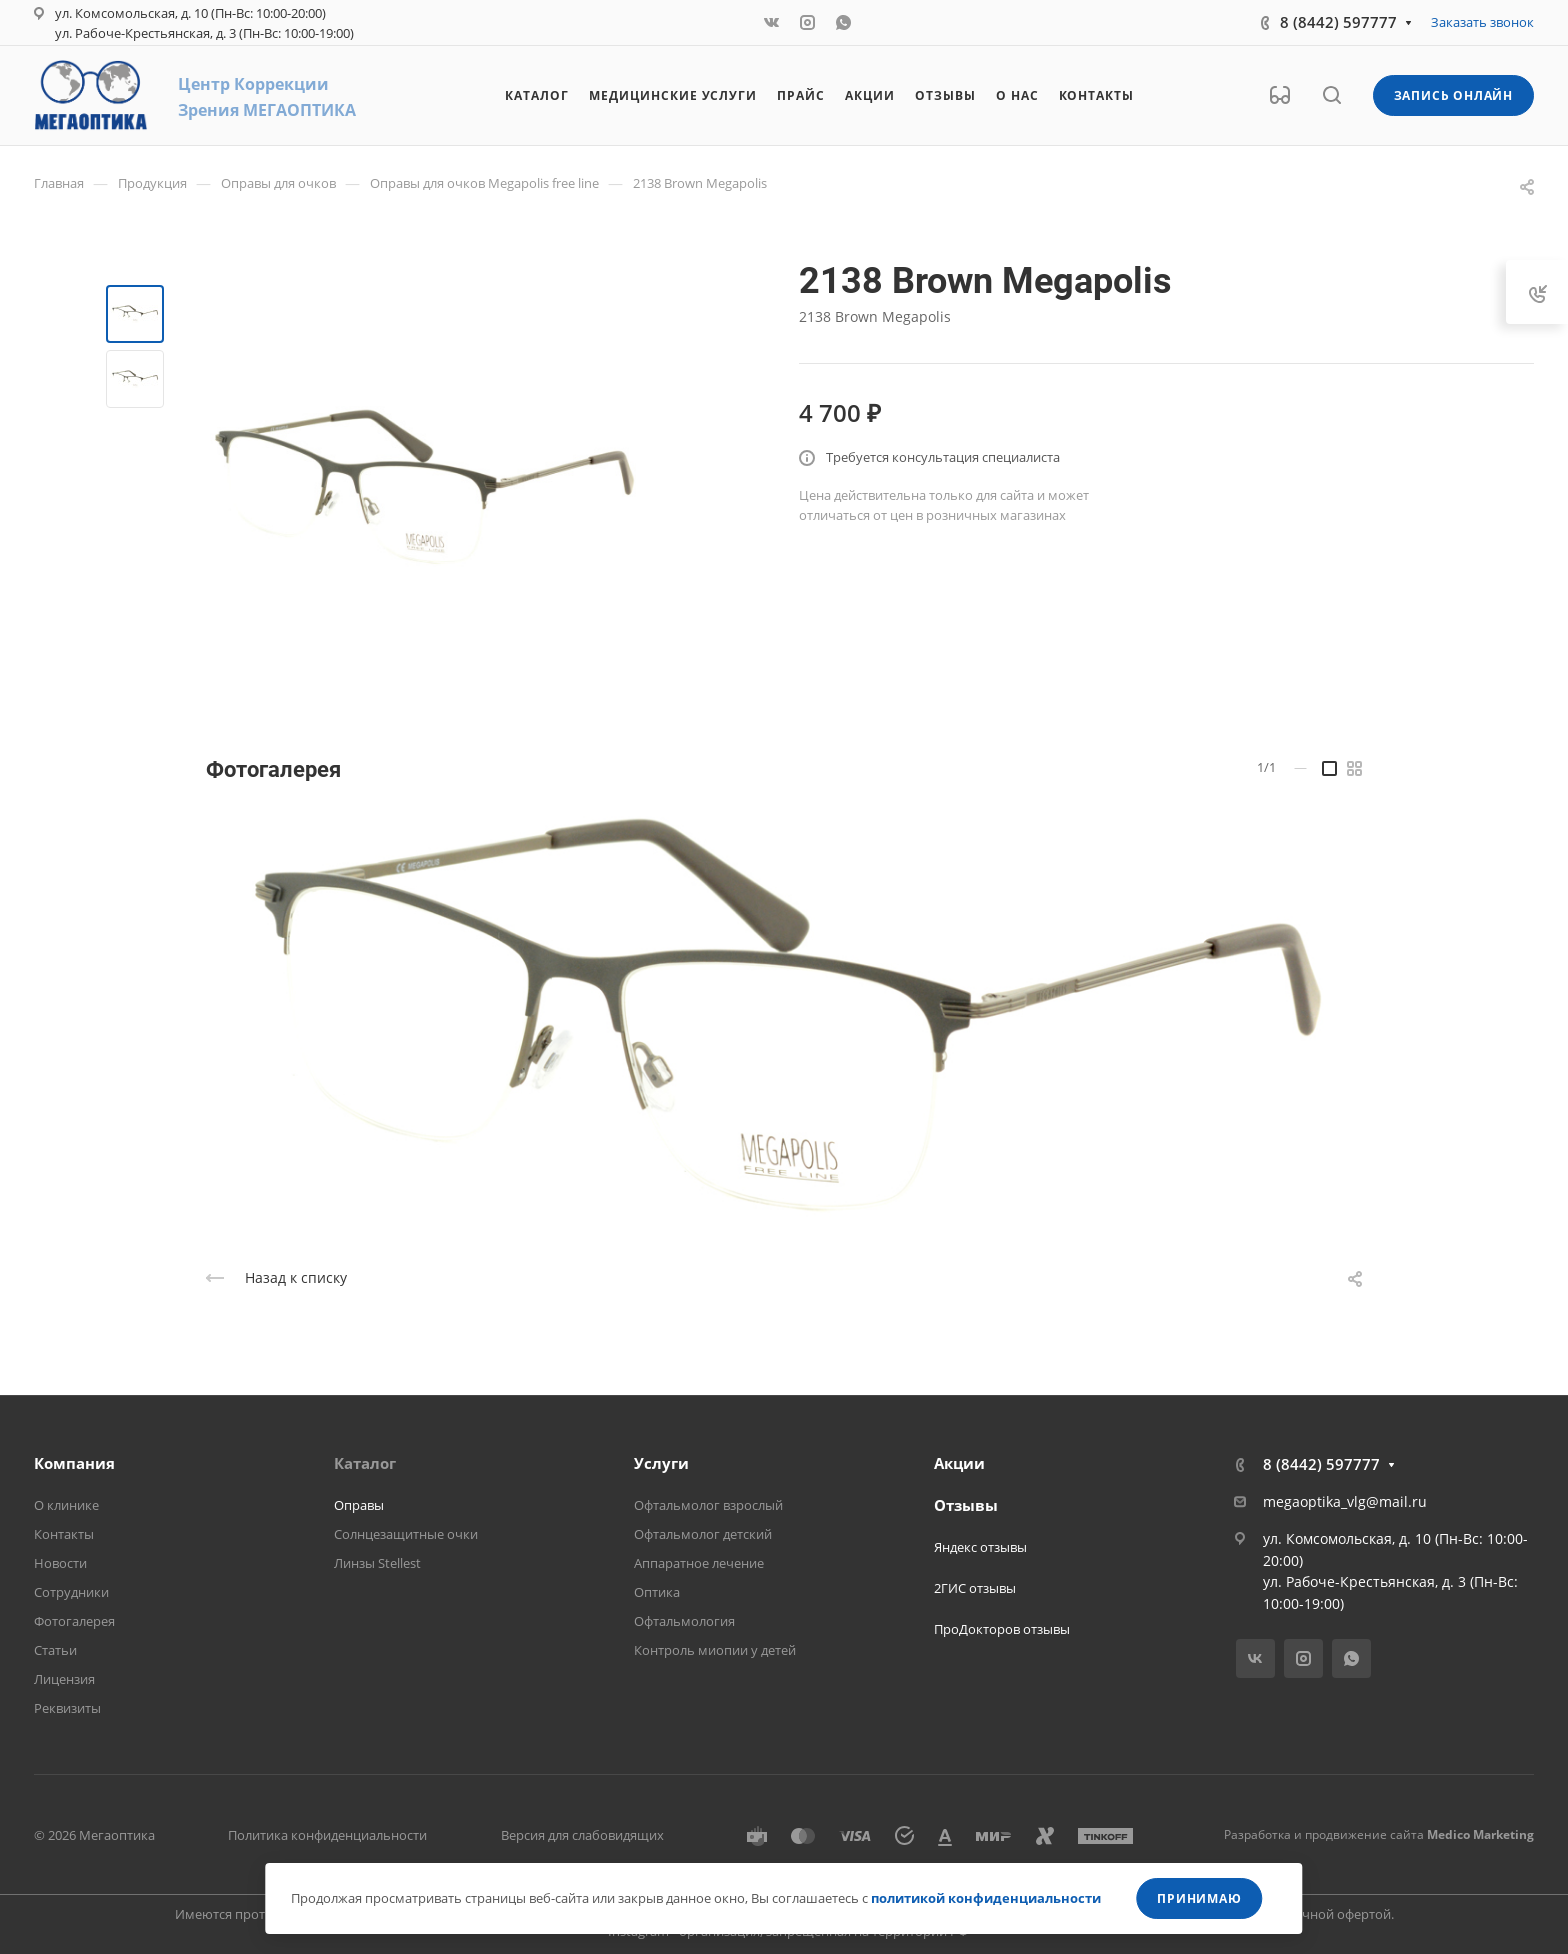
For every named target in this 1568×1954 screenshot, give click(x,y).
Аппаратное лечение (699, 1563)
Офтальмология (684, 1621)
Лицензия (64, 1679)
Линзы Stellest (377, 1563)
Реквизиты (67, 1708)
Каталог (365, 1463)
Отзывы (966, 1505)
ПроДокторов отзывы (1002, 1629)
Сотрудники (71, 1592)
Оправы (359, 1505)
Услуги (661, 1463)
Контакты (64, 1534)
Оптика (657, 1592)
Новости (60, 1563)
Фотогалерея (74, 1621)
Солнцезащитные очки (406, 1534)
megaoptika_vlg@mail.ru (1345, 1501)
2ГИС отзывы (975, 1588)
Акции (959, 1463)
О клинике (66, 1505)
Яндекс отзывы (980, 1547)
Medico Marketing (1480, 1834)
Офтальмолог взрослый (708, 1505)
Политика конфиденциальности (327, 1835)
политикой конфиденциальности (986, 1898)
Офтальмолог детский (703, 1534)
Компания (74, 1463)
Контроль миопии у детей (715, 1650)
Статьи (55, 1650)
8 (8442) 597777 (1338, 22)
